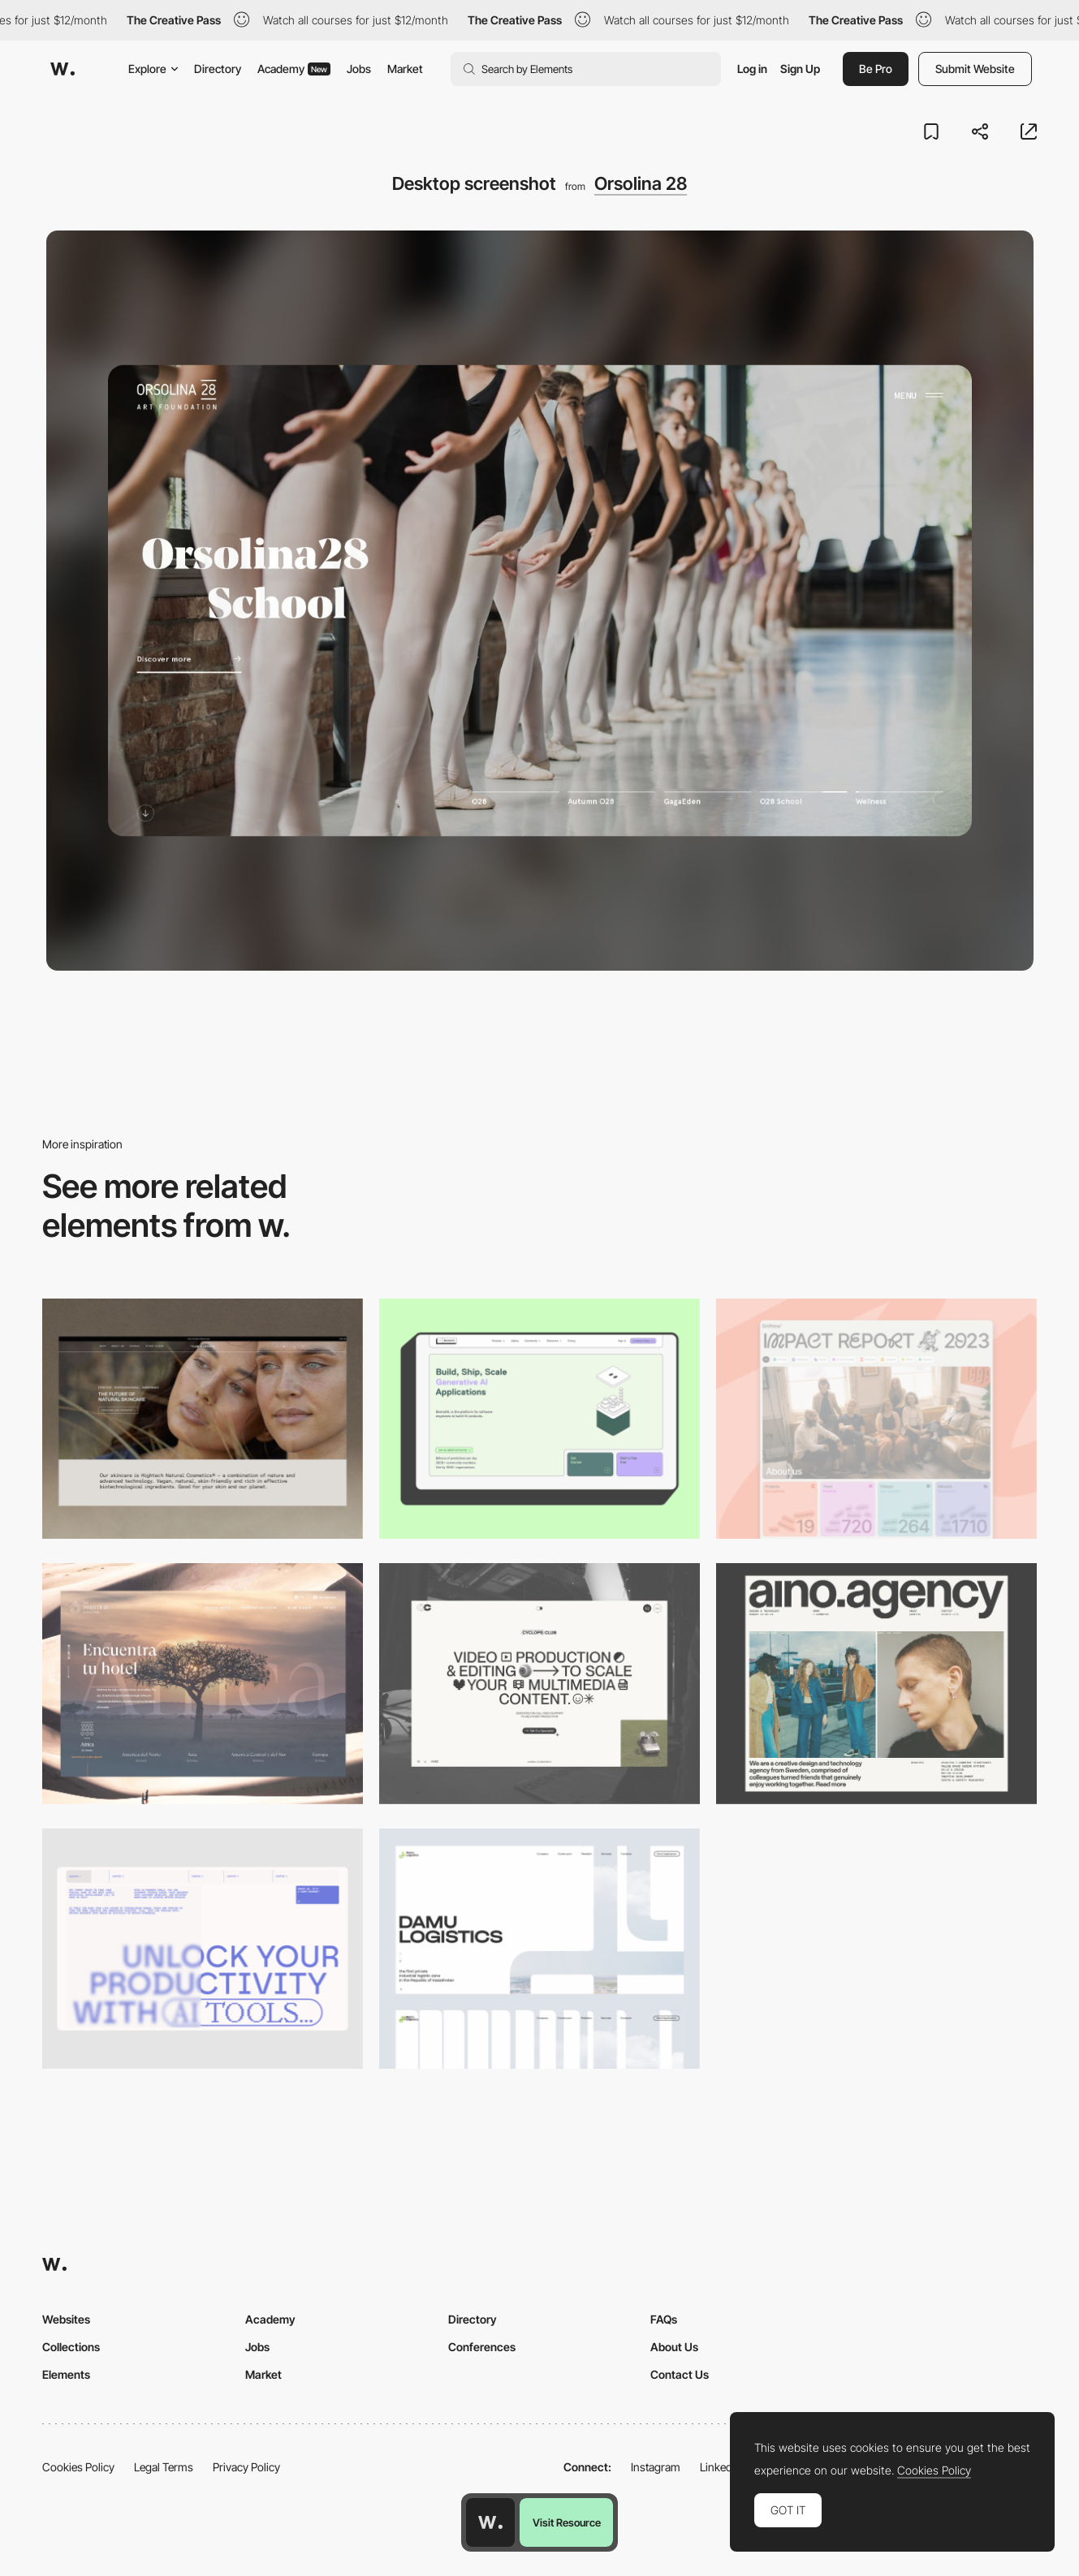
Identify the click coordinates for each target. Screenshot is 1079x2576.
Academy (293, 68)
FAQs (663, 2319)
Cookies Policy (78, 2467)
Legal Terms (163, 2467)
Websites (66, 2319)
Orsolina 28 (640, 183)
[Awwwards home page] (490, 2522)
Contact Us (679, 2374)
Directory (217, 68)
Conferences (482, 2347)
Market (405, 68)
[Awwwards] (62, 68)
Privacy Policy (246, 2467)
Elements (66, 2374)
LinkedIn (720, 2467)
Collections (71, 2347)
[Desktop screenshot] (539, 1949)
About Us (674, 2347)
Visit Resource (567, 2522)
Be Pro (875, 68)
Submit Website (975, 68)
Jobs (359, 68)
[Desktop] (202, 1419)
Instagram (655, 2467)
